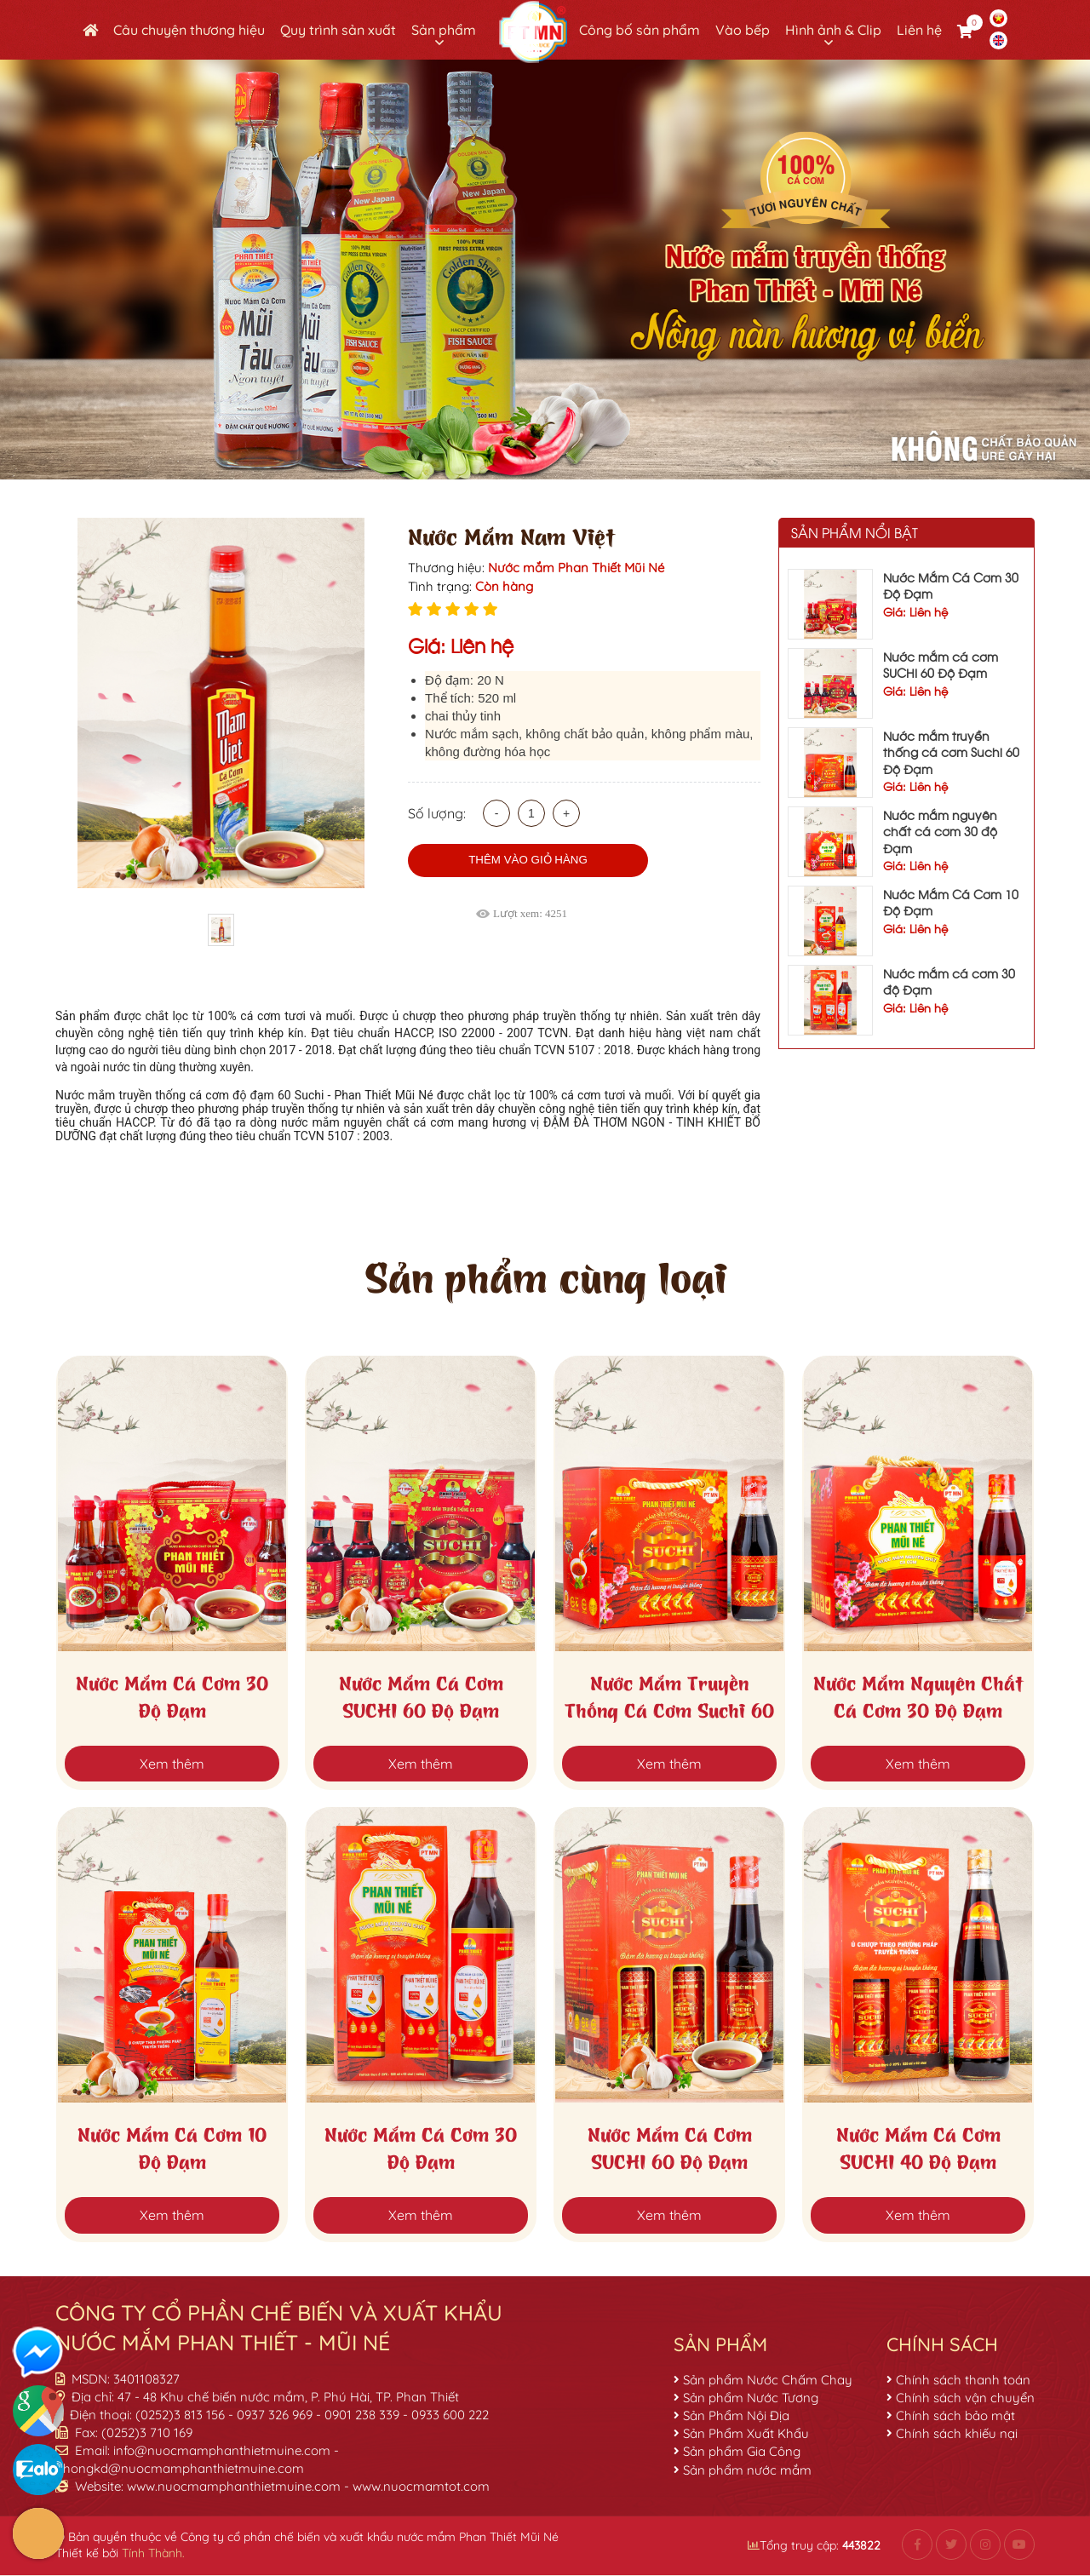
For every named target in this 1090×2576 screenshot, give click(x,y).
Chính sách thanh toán (963, 2380)
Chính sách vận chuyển (965, 2398)
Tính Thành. (153, 2553)
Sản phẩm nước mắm (747, 2470)
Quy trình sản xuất (338, 29)
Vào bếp (742, 29)
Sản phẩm (443, 29)
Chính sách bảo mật (955, 2415)
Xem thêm (172, 1763)
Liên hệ (919, 29)
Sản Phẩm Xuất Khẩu (746, 2433)
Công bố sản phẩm (639, 29)
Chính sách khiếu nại (957, 2433)
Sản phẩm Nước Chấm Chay (767, 2380)
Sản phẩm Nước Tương (750, 2398)
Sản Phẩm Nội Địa (736, 2415)
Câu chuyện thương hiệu (189, 29)
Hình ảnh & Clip (833, 29)
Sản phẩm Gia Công (741, 2451)
